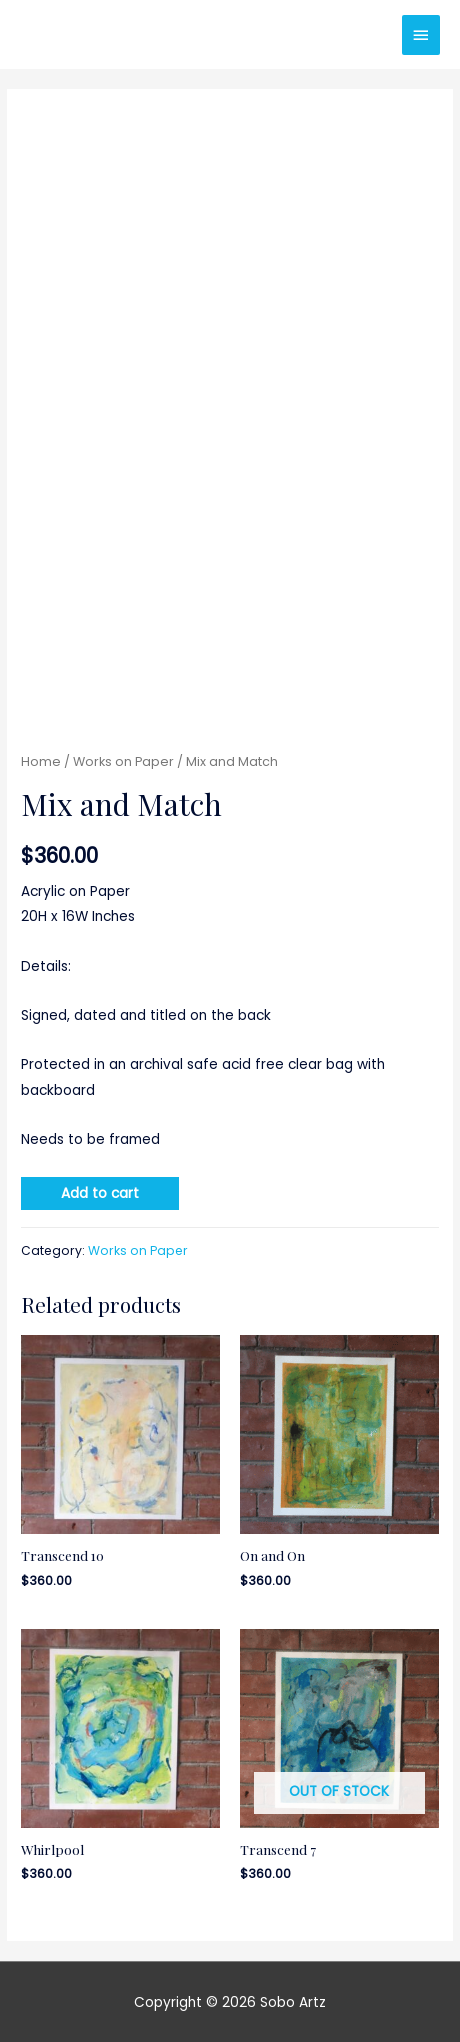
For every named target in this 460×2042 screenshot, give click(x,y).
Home (41, 761)
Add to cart (100, 1193)
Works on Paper (123, 761)
